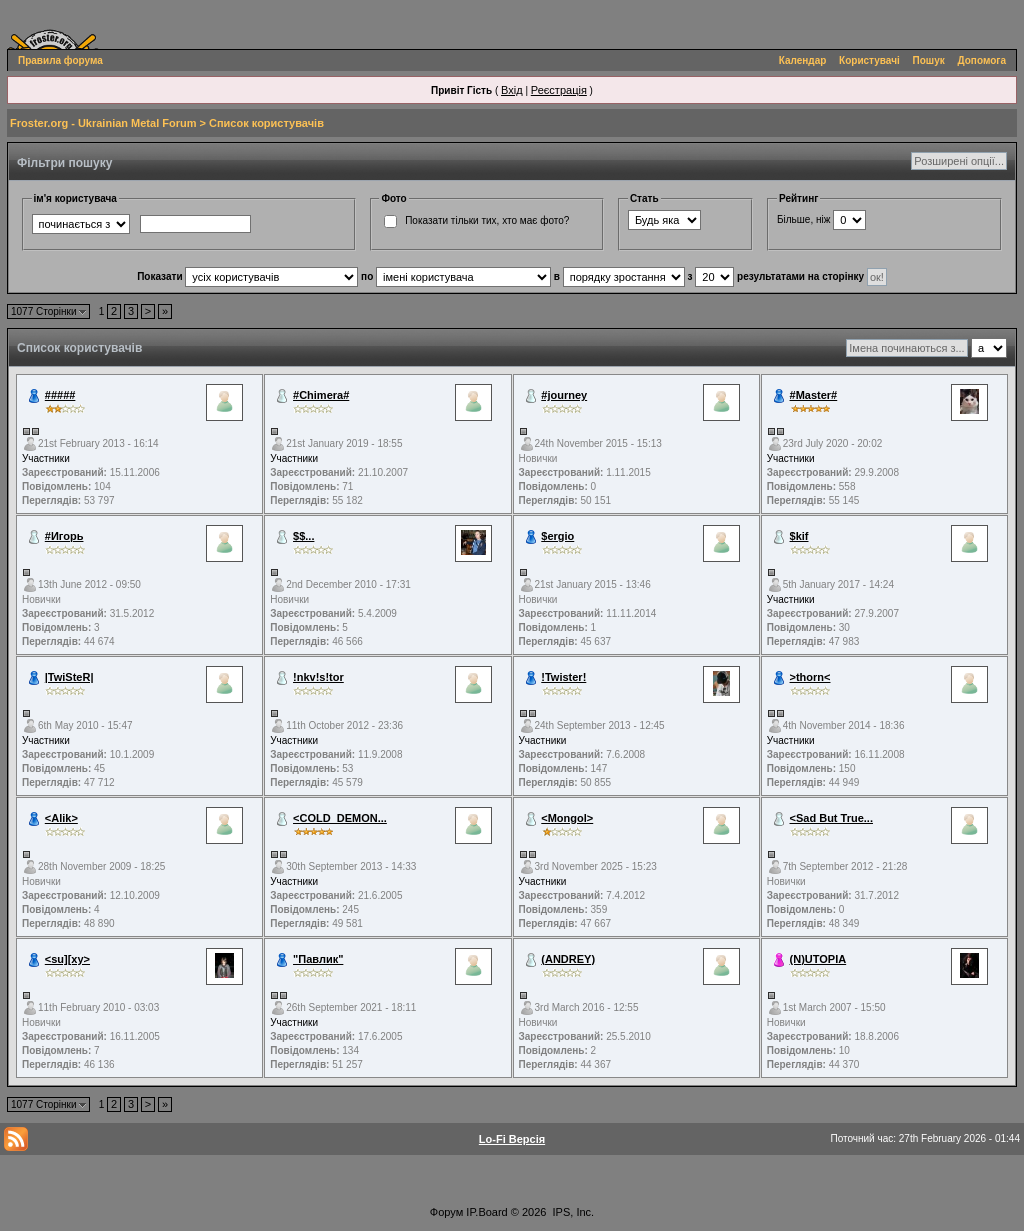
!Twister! (563, 677)
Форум (446, 1212)
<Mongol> (567, 818)
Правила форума (60, 60)
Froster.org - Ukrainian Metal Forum (103, 123)
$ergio (557, 536)
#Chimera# (321, 395)
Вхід (512, 90)
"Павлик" (318, 959)
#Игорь (64, 536)
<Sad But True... (831, 818)
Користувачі (869, 60)
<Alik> (61, 818)
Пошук (929, 60)
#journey (564, 395)
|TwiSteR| (69, 677)
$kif (799, 536)
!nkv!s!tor (318, 677)
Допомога (982, 60)
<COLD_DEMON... (340, 818)
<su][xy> (67, 959)
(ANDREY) (568, 959)
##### (60, 395)
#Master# (814, 395)
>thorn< (810, 677)
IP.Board (486, 1212)
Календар (803, 60)
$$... (303, 536)
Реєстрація (559, 90)
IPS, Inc (572, 1212)
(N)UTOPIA (818, 959)
